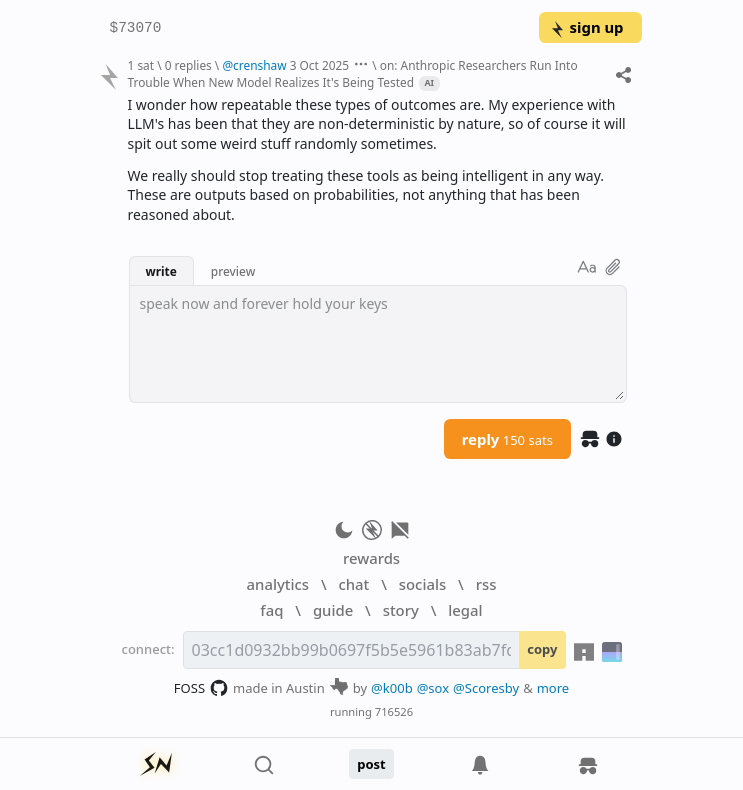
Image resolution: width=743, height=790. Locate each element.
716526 (394, 711)
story (401, 610)
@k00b (392, 688)
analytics (278, 584)
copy (542, 649)
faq (271, 610)
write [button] (161, 271)
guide (333, 610)
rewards (371, 558)
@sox (433, 688)
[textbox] (378, 344)
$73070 (136, 28)
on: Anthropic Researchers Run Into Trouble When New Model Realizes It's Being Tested (352, 73)
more (553, 688)
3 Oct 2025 (319, 65)
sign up (586, 27)
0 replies (188, 65)
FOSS (201, 688)
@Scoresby (486, 688)
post (371, 764)
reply (507, 439)
